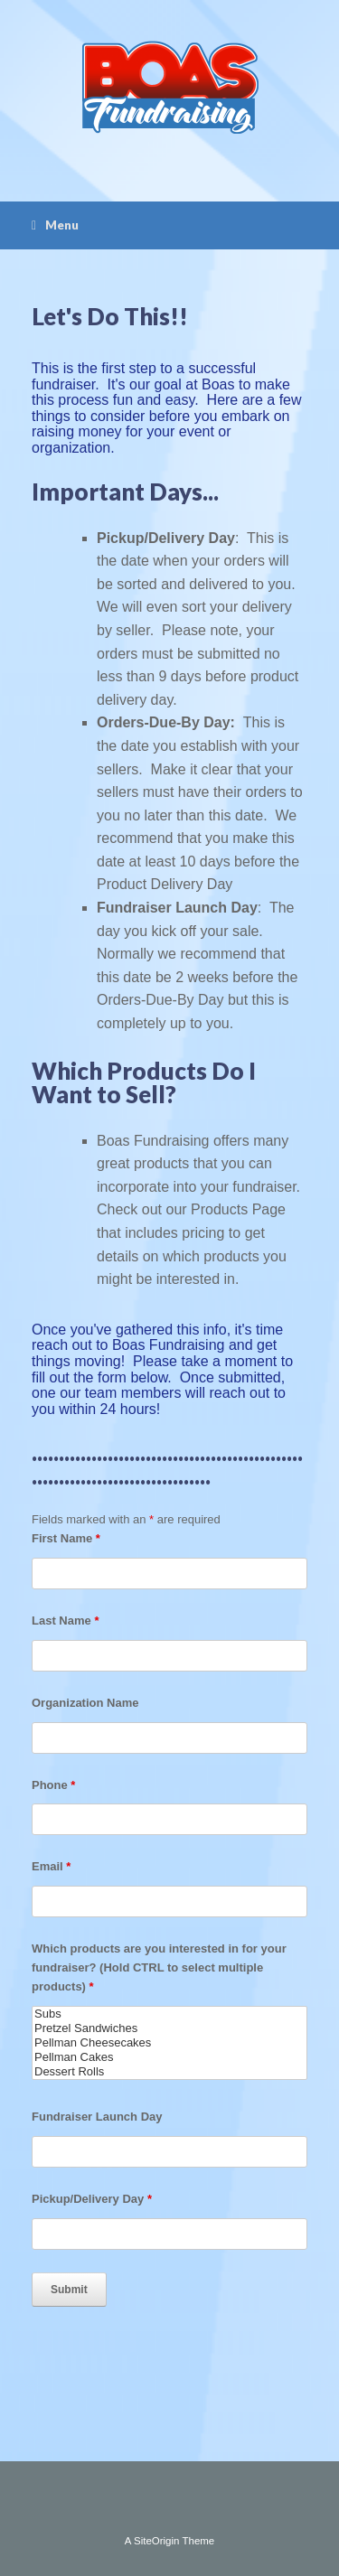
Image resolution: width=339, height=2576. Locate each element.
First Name (66, 1538)
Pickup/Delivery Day (92, 2199)
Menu (55, 225)
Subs (169, 2014)
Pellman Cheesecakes (169, 2043)
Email (51, 1866)
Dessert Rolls (169, 2072)
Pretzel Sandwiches (169, 2028)
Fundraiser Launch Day (97, 2116)
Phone (53, 1785)
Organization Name (85, 1703)
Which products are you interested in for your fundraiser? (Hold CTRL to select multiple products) (159, 1967)
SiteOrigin (157, 2540)
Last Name (65, 1620)
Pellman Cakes (169, 2057)
